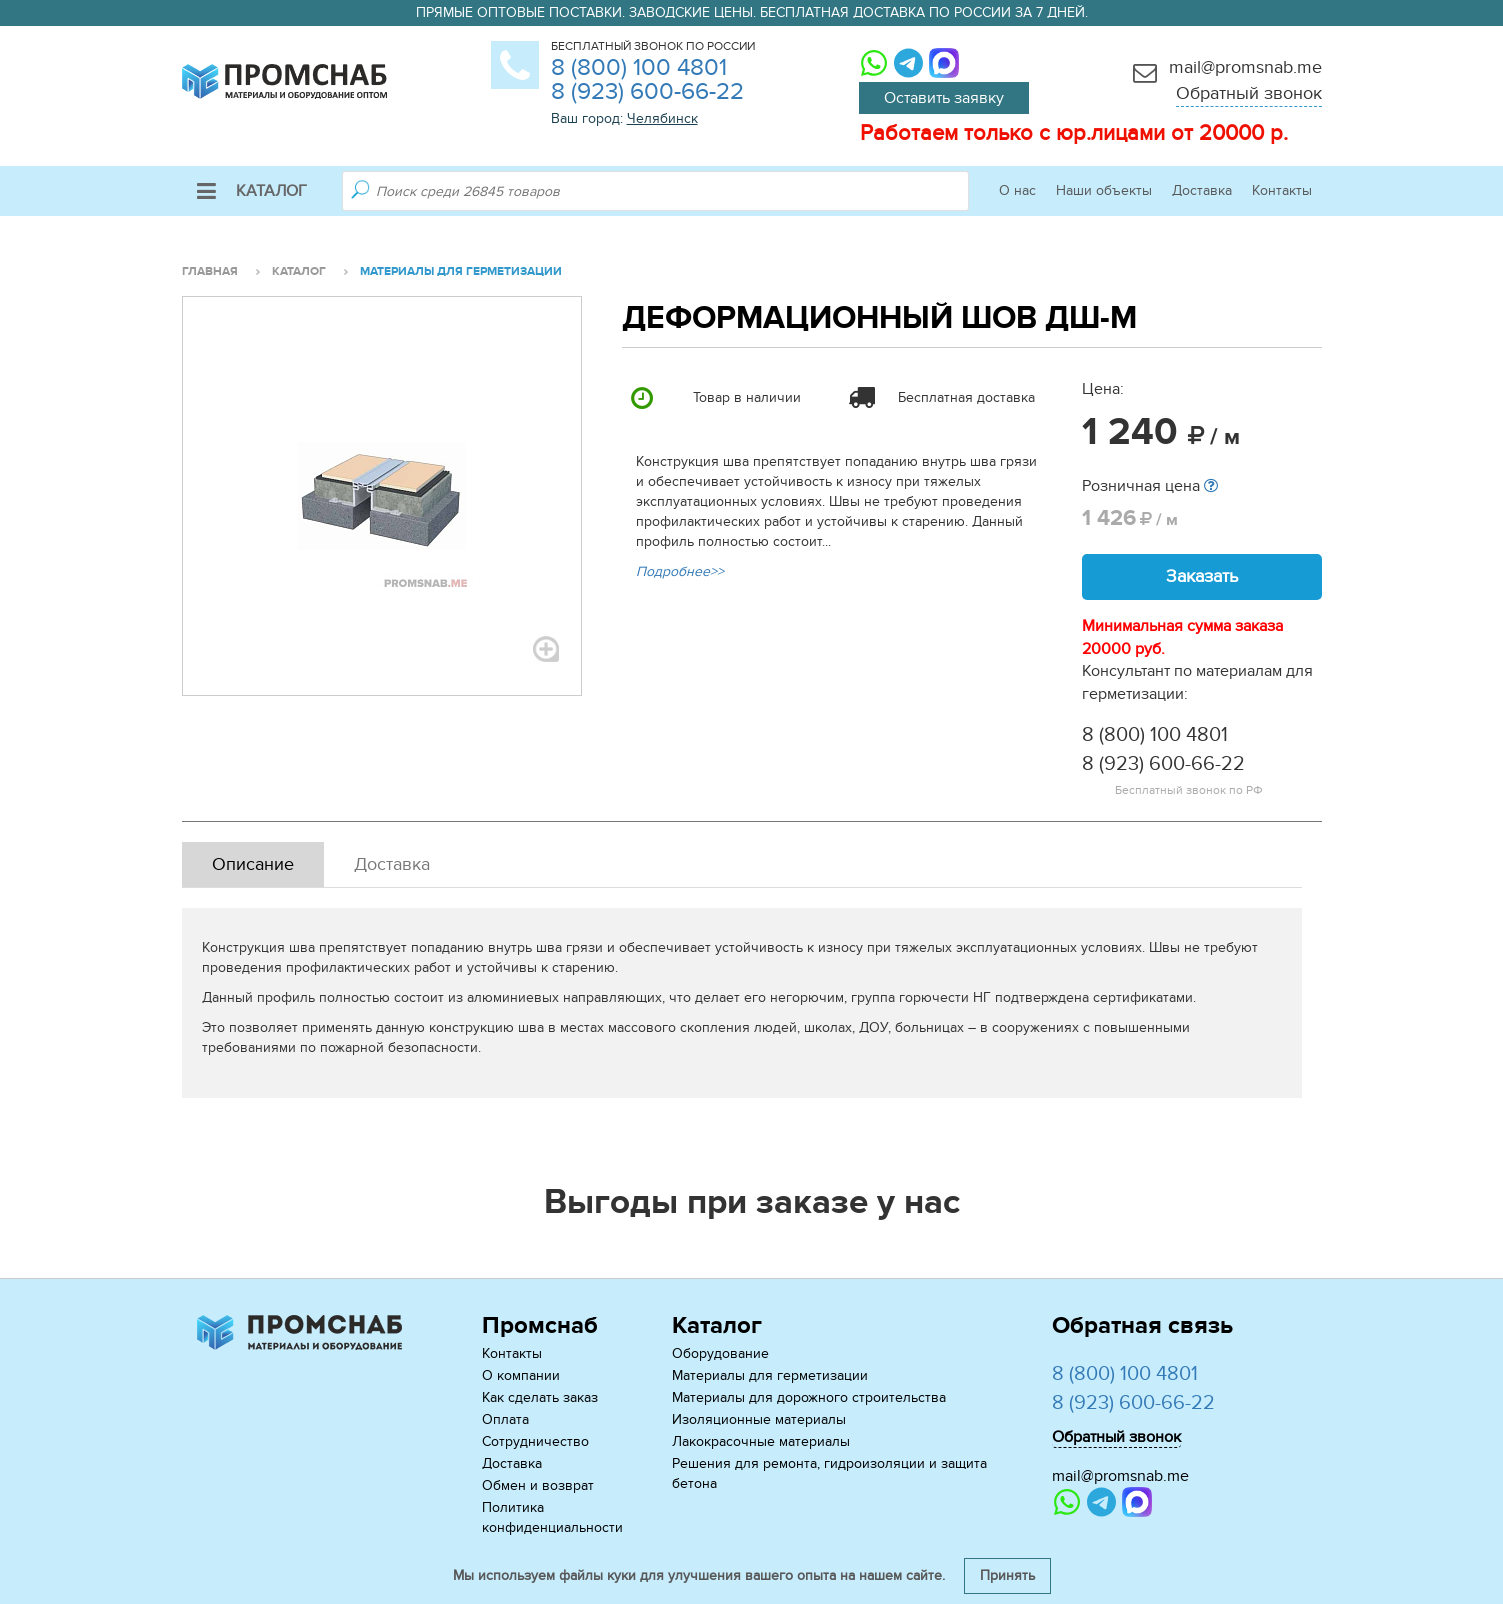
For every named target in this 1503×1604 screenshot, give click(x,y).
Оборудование (720, 1353)
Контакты (1282, 190)
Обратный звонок (1249, 93)
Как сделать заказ (540, 1397)
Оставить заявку (944, 98)
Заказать (1202, 576)
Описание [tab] (253, 864)
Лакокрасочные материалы (761, 1441)
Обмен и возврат (538, 1485)
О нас (1017, 190)
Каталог (252, 191)
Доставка (1202, 190)
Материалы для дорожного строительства (809, 1397)
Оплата (505, 1419)
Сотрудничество (535, 1441)
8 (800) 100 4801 (639, 67)
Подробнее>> (680, 571)
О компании (521, 1375)
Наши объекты (1104, 190)
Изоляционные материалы (759, 1419)
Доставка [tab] (392, 864)
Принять (1007, 1575)
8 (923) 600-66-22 (647, 91)
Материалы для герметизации (770, 1375)
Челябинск (662, 118)
